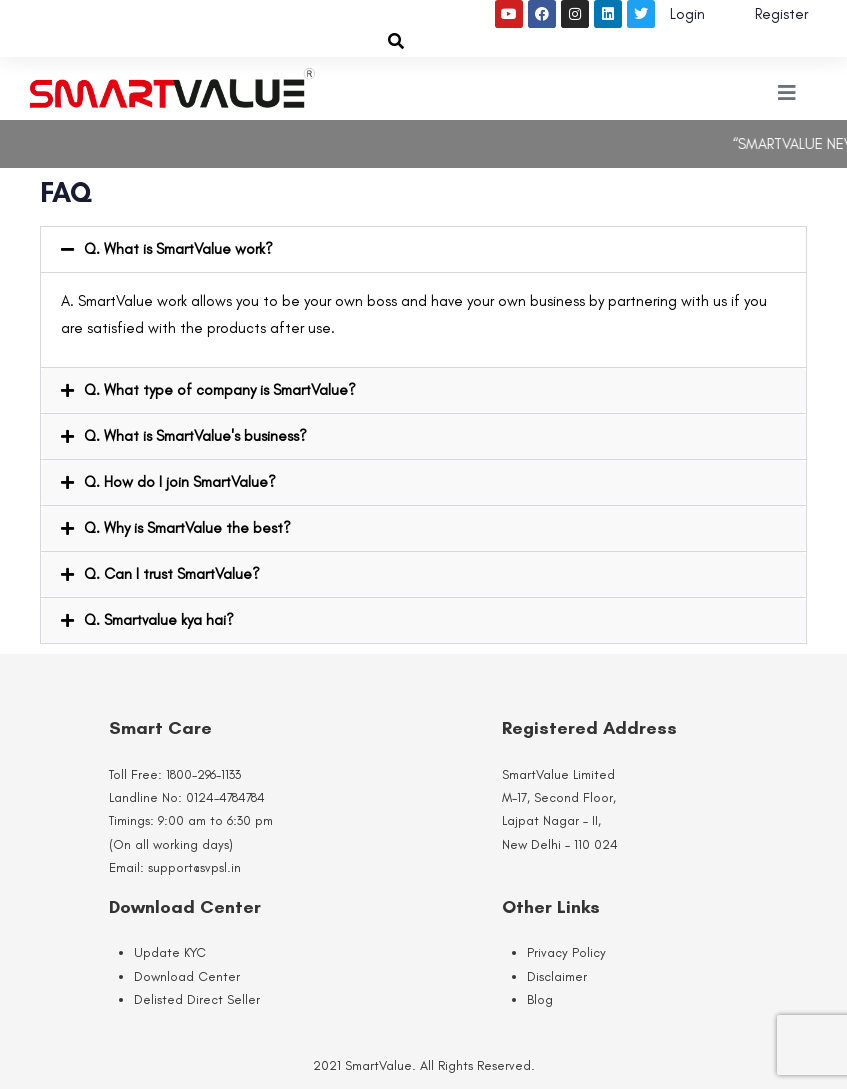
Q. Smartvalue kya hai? (159, 620)
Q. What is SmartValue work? (178, 249)
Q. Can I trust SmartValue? (172, 574)
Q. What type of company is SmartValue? (220, 390)
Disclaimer (557, 976)
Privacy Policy (566, 952)
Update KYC (170, 952)
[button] (423, 249)
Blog (540, 999)
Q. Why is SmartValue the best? (187, 528)
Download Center (187, 976)
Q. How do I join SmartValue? (180, 482)
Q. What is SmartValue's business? (195, 436)
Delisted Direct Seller (197, 999)
